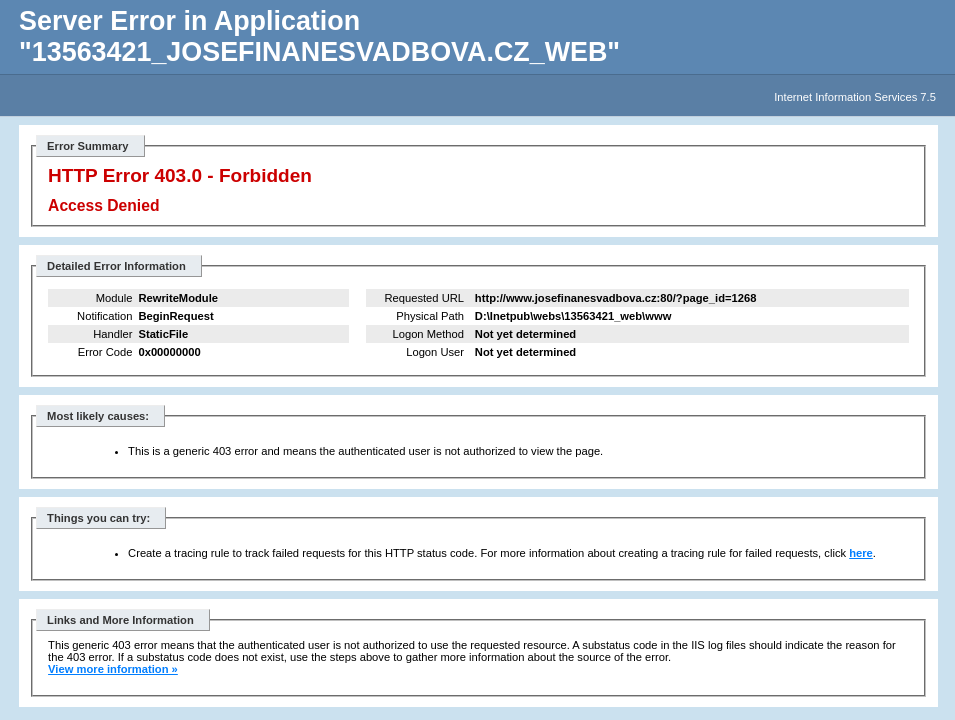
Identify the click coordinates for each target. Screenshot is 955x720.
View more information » (113, 669)
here (861, 553)
